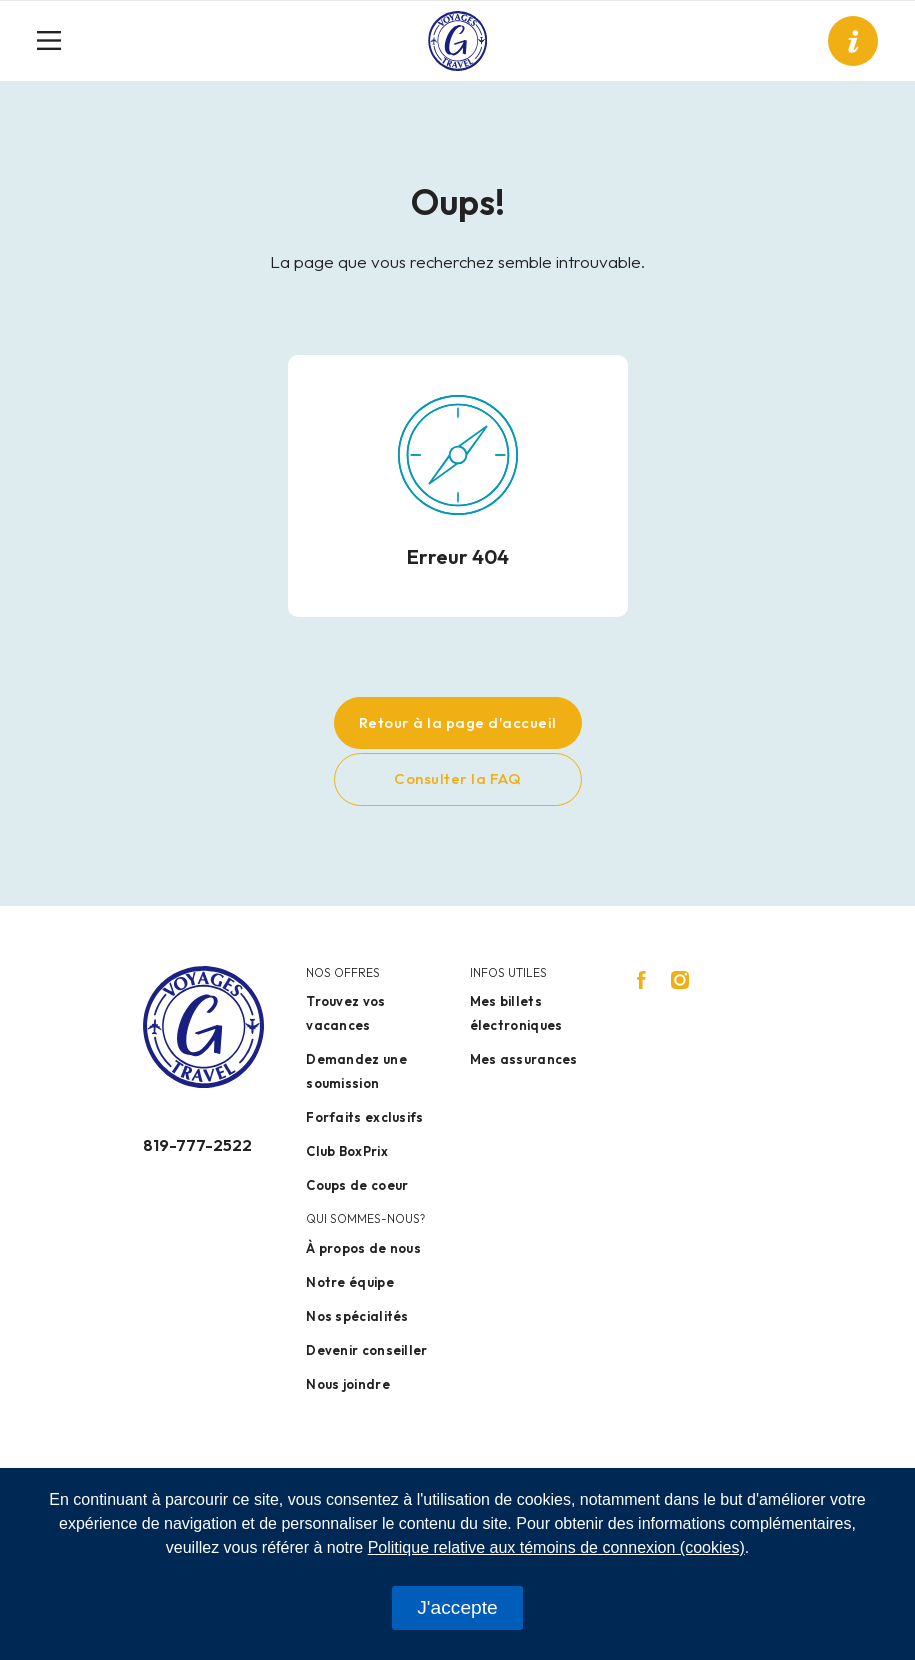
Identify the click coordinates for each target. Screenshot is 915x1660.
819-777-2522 (197, 1145)
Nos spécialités (357, 1316)
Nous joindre (348, 1384)
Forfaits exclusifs (364, 1117)
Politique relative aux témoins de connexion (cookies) (556, 1547)
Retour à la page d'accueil (458, 722)
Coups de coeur (357, 1185)
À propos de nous (363, 1248)
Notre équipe (350, 1282)
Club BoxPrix (347, 1151)
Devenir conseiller (366, 1350)
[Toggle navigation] (57, 41)
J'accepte (457, 1607)
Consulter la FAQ (457, 778)
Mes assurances (524, 1059)
